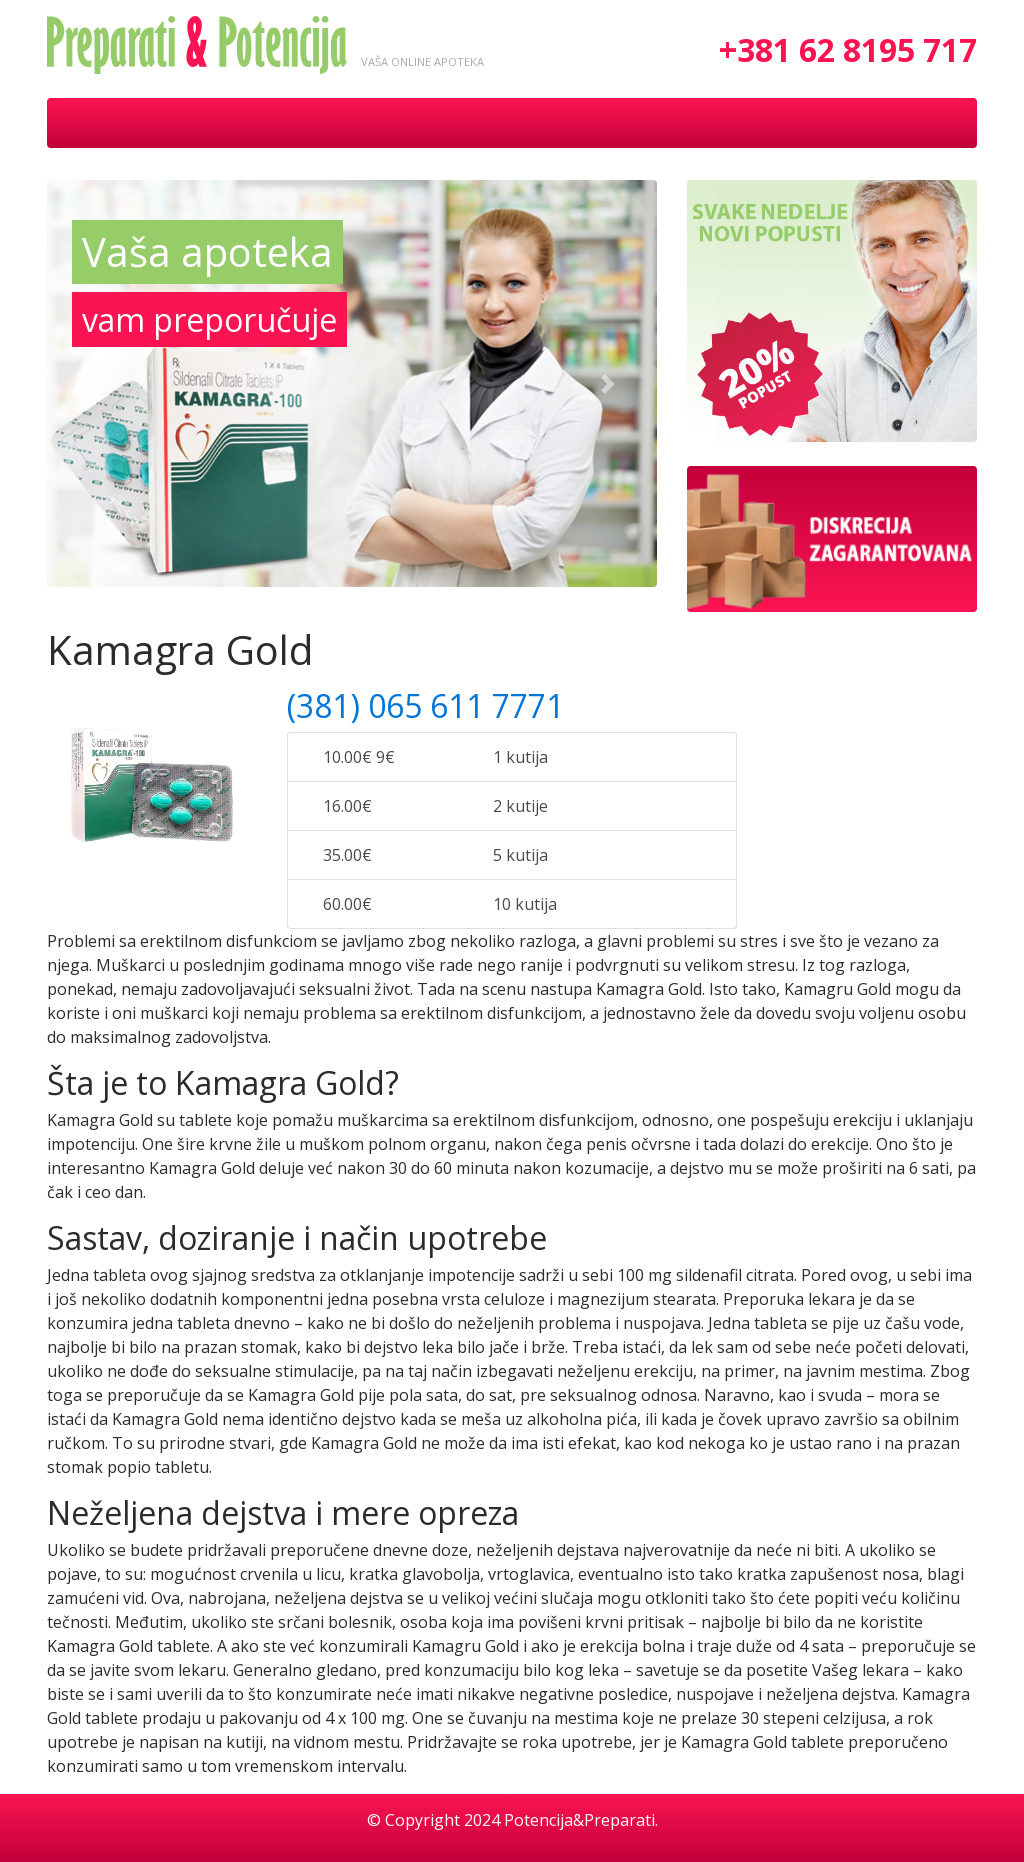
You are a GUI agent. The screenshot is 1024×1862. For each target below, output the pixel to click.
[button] (92, 383)
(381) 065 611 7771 (425, 705)
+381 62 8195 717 (848, 49)
